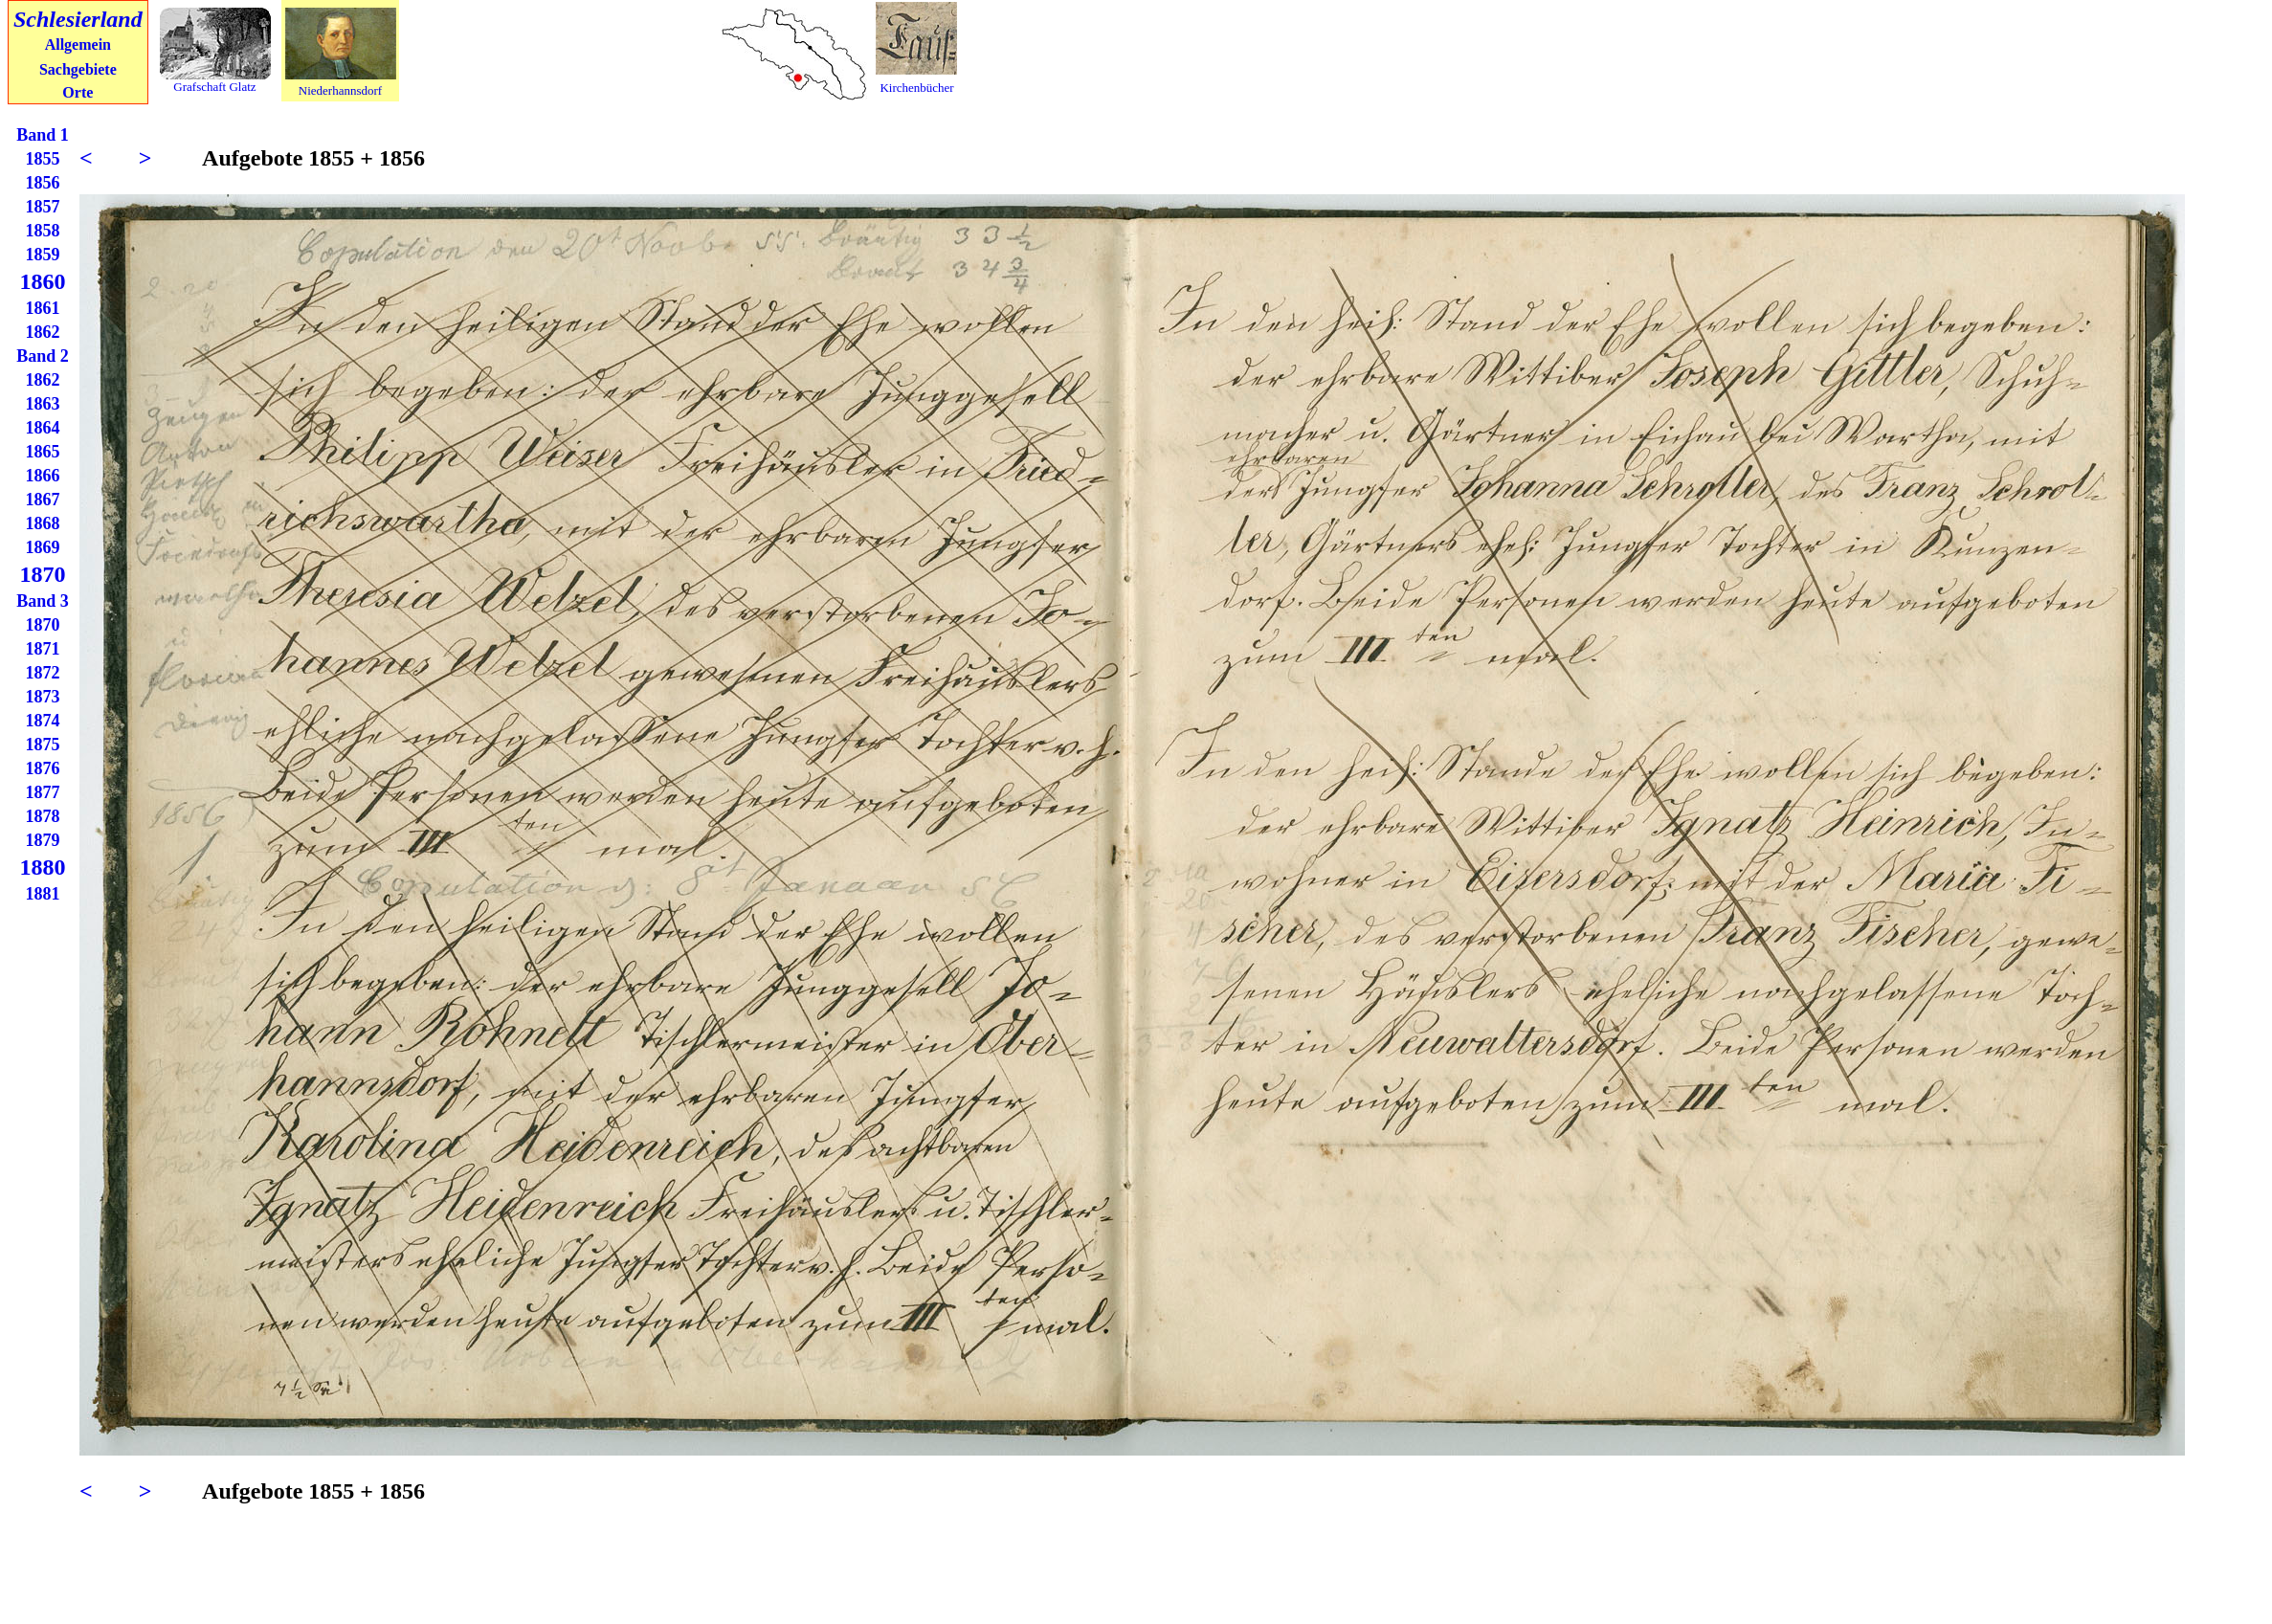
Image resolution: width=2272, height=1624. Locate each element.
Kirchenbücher (916, 87)
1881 (43, 893)
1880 (43, 867)
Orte (77, 92)
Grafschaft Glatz (214, 86)
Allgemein (78, 44)
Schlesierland (78, 19)
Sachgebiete (78, 69)
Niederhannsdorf (340, 90)
